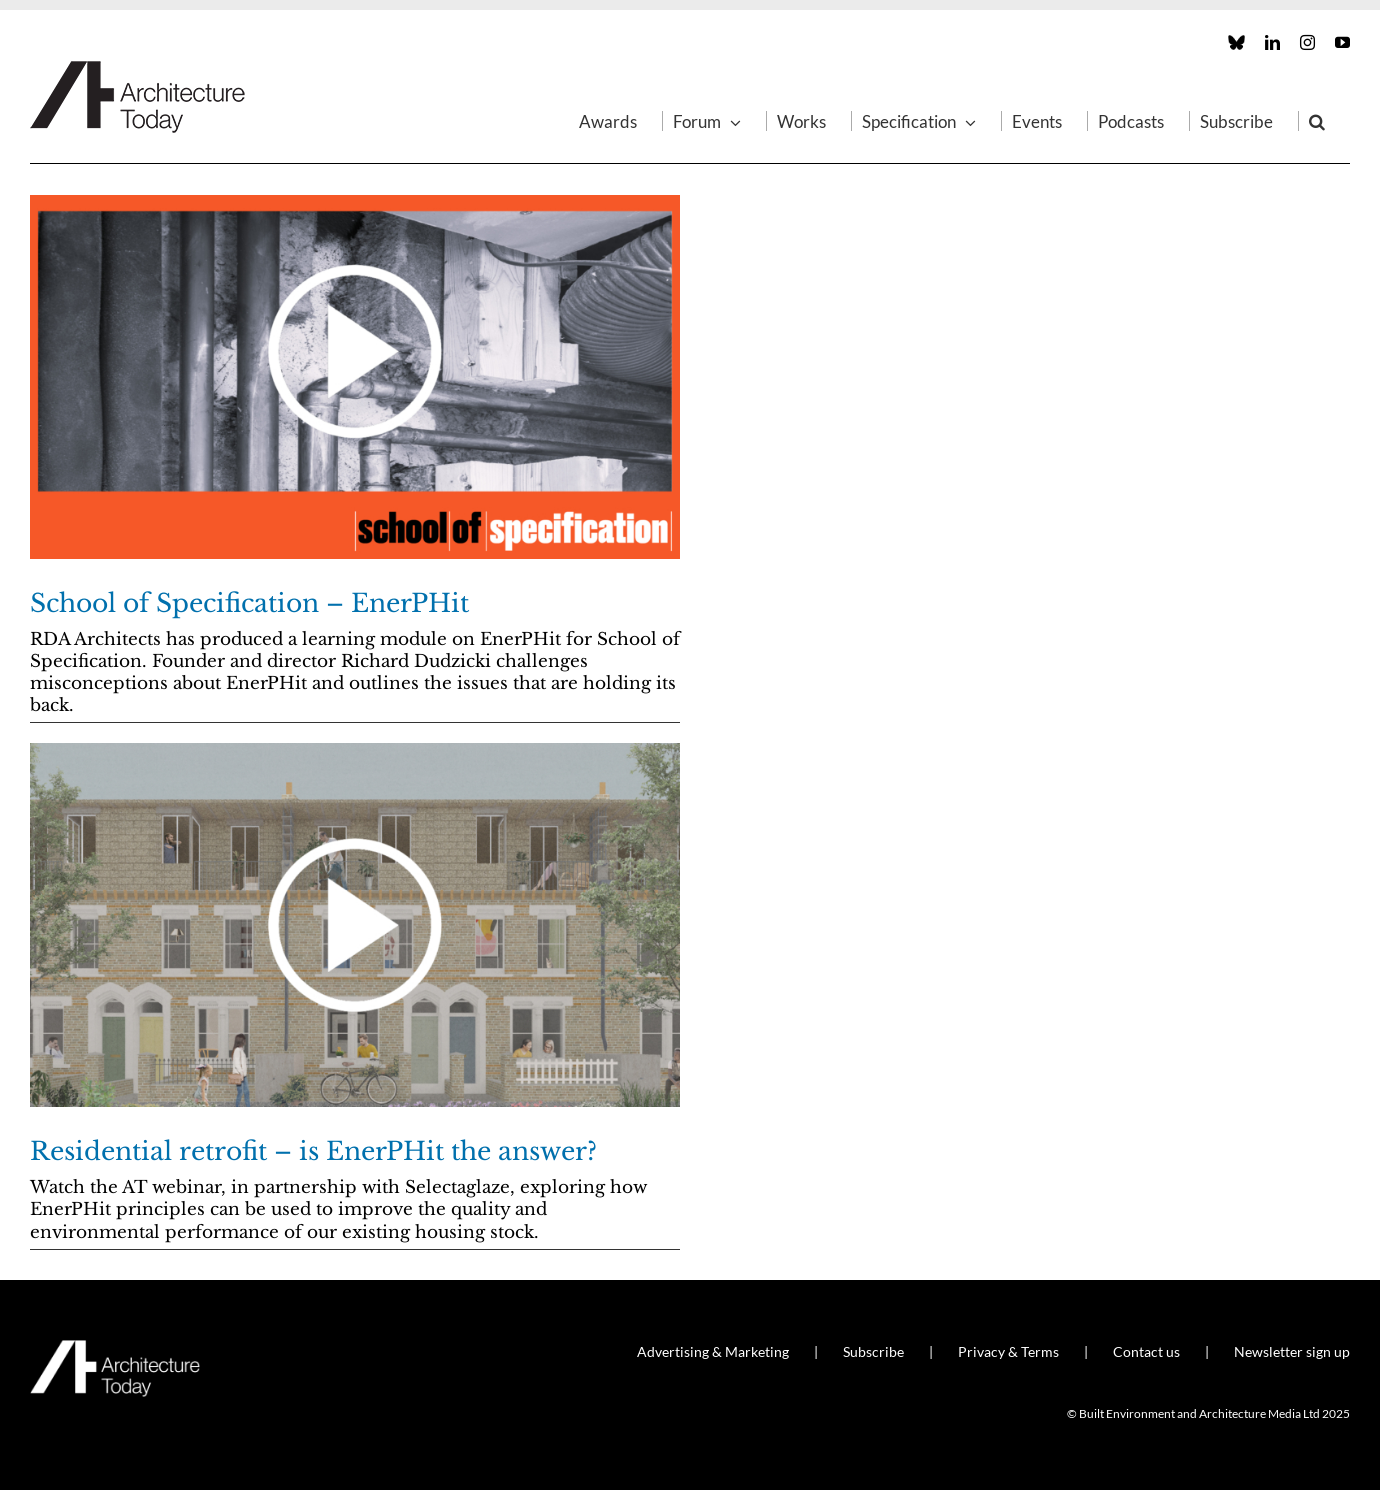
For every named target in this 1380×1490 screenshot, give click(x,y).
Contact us (1146, 1351)
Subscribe (873, 1351)
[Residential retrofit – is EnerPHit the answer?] (355, 925)
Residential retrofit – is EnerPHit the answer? (313, 1151)
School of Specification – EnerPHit (249, 603)
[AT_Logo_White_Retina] (115, 1348)
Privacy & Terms (1008, 1351)
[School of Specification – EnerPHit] (355, 377)
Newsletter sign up (1292, 1351)
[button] (1317, 121)
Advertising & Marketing (713, 1351)
